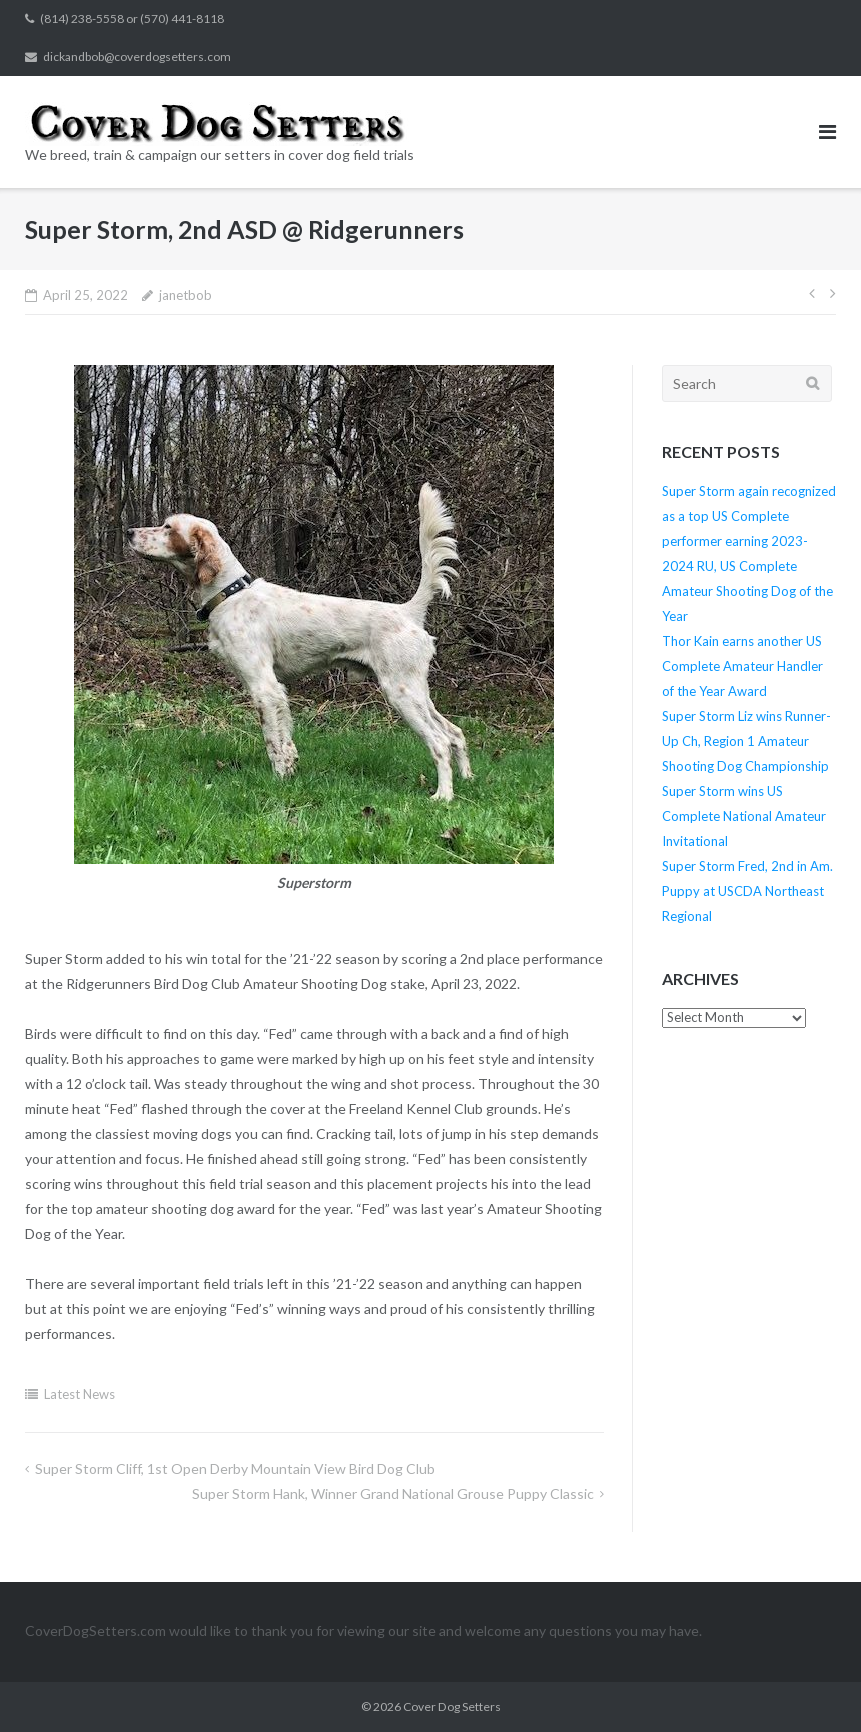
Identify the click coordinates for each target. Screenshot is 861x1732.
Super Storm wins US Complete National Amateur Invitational (744, 816)
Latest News (79, 1394)
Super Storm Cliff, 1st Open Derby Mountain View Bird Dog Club (235, 1468)
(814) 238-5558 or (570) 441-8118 (132, 18)
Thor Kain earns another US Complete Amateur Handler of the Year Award (742, 666)
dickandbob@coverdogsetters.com (137, 56)
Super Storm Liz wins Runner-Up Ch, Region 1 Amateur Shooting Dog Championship (746, 741)
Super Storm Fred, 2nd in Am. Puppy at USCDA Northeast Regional (747, 891)
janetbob (185, 295)
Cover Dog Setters (452, 1706)
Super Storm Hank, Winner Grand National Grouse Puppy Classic (393, 1493)
